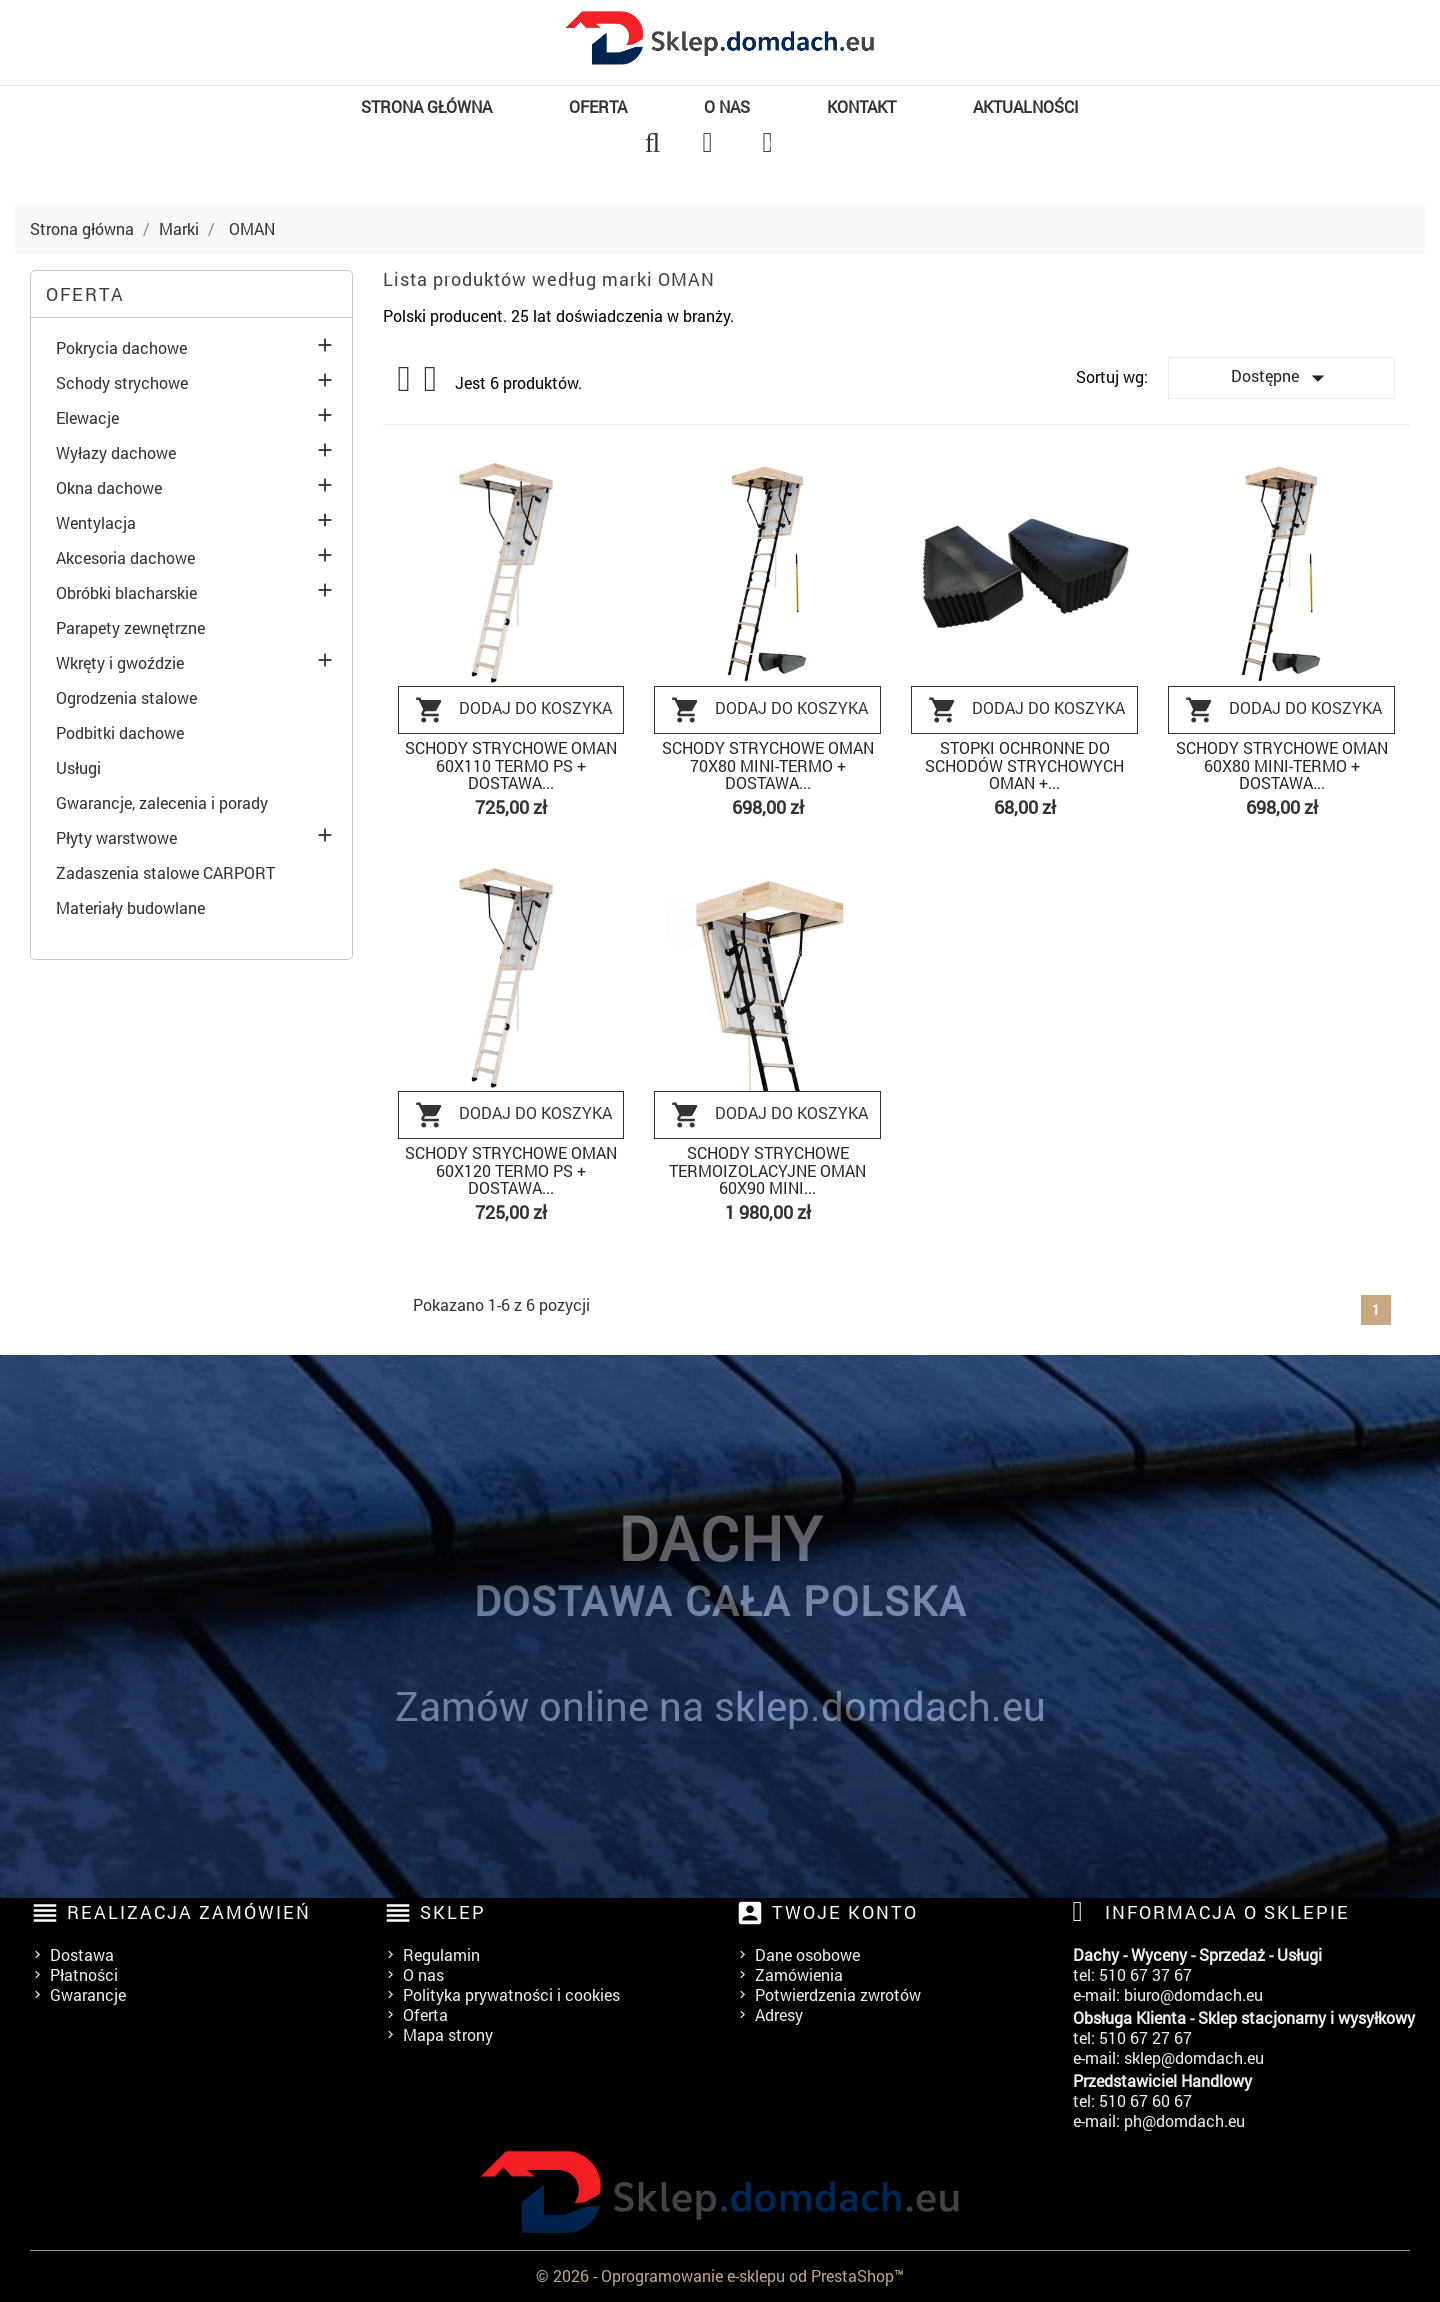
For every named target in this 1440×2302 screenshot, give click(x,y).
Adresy (779, 2014)
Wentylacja (96, 523)
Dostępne (1282, 378)
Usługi (78, 768)
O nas (727, 106)
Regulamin (441, 1954)
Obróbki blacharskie (126, 593)
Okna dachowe (109, 488)
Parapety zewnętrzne (130, 628)
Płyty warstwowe (116, 838)
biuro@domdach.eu (1193, 1994)
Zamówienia (799, 1974)
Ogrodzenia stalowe (126, 698)
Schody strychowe (122, 383)
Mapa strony (448, 2034)
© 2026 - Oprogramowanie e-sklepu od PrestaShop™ (720, 2275)
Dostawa (82, 1954)
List (432, 385)
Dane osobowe (807, 1954)
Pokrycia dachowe (121, 348)
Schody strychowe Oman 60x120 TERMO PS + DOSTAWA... (511, 1170)
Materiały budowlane (130, 908)
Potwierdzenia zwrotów (838, 1994)
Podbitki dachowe (120, 733)
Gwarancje (88, 1994)
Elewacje (87, 418)
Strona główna (426, 106)
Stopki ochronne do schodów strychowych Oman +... (1024, 765)
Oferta (598, 106)
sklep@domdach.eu (1194, 2057)
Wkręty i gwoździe (120, 663)
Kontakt (861, 106)
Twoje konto (845, 1912)
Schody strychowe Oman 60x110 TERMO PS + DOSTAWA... (511, 765)
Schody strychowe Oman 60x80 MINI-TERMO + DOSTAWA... (1282, 765)
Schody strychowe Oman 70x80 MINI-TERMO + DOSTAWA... (768, 765)
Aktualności (1026, 106)
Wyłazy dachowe (116, 453)
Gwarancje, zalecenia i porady (162, 803)
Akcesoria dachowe (125, 558)
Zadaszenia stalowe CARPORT (165, 873)
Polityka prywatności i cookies (511, 1994)
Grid (406, 379)
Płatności (84, 1974)
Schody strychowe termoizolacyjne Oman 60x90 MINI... (767, 1170)
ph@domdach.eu (1184, 2120)
